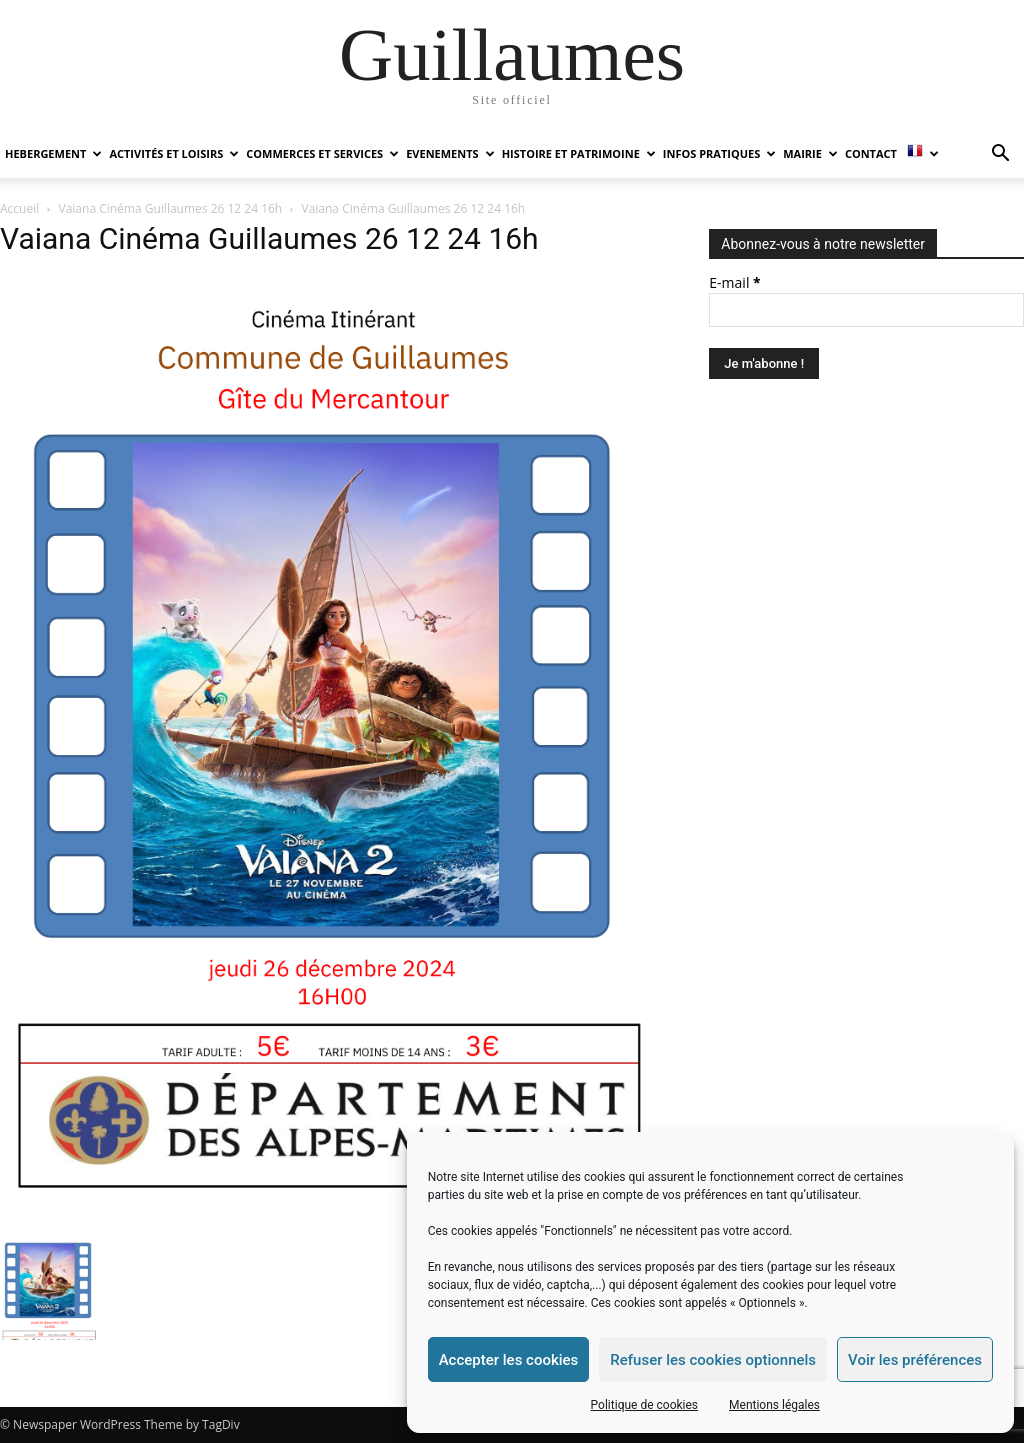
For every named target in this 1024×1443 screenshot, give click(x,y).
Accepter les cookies (509, 1360)
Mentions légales (774, 1405)
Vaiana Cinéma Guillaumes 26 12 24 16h (171, 208)
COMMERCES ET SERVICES (322, 153)
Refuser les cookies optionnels (713, 1360)
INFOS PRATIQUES (719, 153)
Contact (871, 153)
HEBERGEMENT (53, 153)
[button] (1000, 155)
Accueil (19, 208)
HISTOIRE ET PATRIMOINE (579, 153)
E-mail (734, 282)
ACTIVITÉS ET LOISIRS (174, 153)
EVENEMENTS (450, 153)
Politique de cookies (644, 1405)
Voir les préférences (915, 1360)
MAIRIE (810, 153)
